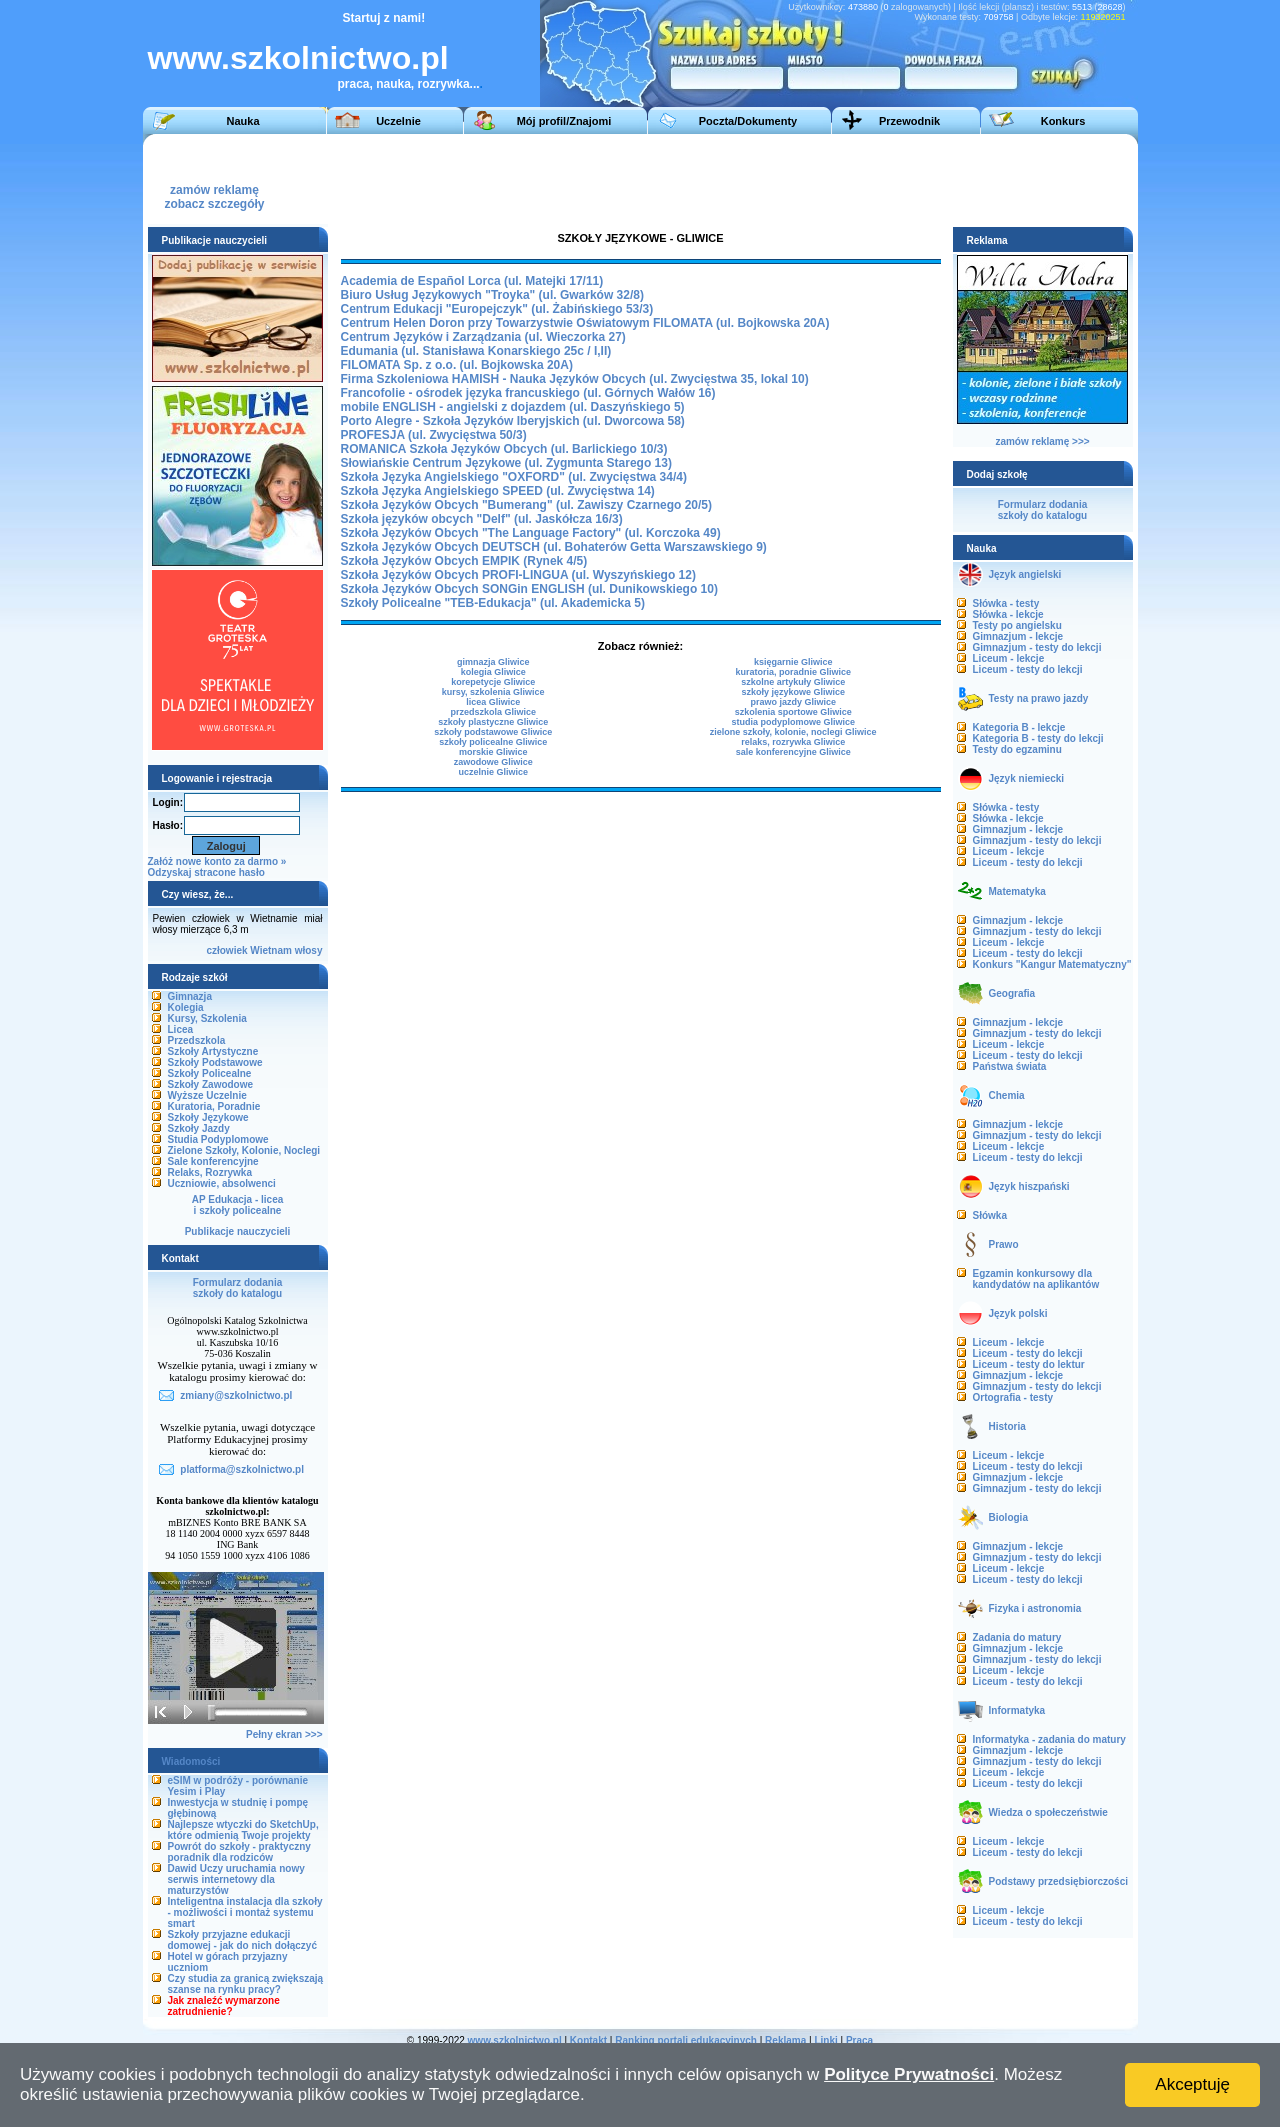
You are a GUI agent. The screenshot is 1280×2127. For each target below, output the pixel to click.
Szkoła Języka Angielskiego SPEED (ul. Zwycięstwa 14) (498, 491)
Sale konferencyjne (213, 1161)
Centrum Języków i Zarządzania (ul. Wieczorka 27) (483, 337)
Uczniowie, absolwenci (222, 1183)
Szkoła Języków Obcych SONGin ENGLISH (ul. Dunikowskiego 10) (529, 589)
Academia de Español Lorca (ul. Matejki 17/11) (472, 281)
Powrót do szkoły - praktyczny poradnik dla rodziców (239, 1852)
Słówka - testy (1006, 603)
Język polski (1018, 1313)
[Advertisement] (762, 179)
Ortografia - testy (1013, 1397)
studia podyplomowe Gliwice (793, 722)
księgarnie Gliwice (793, 662)
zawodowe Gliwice (493, 762)
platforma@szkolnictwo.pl (242, 1469)
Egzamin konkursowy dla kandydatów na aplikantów (1036, 1279)
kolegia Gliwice (493, 672)
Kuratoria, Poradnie (214, 1106)
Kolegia (186, 1007)
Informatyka (1017, 1710)
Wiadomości (191, 1761)
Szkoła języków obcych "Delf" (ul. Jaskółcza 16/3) (482, 519)
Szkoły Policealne (210, 1073)
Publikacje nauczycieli (238, 1231)
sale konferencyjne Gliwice (793, 752)
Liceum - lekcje (1009, 658)
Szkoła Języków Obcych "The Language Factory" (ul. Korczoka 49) (531, 533)
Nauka (242, 121)
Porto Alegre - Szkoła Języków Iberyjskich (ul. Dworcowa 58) (513, 421)
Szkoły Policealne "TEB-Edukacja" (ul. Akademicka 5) (493, 603)
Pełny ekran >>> (284, 1734)
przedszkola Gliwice (493, 712)
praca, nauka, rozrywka (404, 84)
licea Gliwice (493, 702)
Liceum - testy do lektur (1029, 1364)
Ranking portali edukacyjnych (686, 2040)
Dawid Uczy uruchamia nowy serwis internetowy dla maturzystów (236, 1879)
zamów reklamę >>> (1042, 441)
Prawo (1004, 1244)
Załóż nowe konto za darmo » (217, 861)
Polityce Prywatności (909, 2074)
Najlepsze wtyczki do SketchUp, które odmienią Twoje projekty (243, 1830)
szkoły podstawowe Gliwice (493, 732)
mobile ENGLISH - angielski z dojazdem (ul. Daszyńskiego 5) (513, 407)
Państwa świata (1010, 1066)
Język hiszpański (1029, 1186)
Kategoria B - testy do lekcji (1038, 738)
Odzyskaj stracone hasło (206, 872)
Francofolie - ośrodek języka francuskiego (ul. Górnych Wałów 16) (528, 393)
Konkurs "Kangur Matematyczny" (1052, 964)
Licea (181, 1029)
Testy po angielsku (1017, 625)
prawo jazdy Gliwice (793, 702)
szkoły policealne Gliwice (493, 742)
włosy (309, 950)
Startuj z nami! (384, 18)
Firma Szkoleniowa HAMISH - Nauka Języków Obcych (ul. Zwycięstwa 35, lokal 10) (575, 379)
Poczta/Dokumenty (748, 121)
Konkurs (1063, 121)
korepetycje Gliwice (493, 682)
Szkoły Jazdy (199, 1128)
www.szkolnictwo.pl (298, 58)
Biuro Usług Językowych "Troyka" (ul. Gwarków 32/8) (492, 295)
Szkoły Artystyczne (213, 1051)
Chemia (1007, 1095)
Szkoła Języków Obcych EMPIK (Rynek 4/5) (464, 561)
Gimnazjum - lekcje (1018, 636)
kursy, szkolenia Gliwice (493, 692)
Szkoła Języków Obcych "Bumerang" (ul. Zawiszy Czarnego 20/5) (527, 505)
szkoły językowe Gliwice (793, 692)
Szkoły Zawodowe (211, 1084)
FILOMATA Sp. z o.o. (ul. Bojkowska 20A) (457, 365)
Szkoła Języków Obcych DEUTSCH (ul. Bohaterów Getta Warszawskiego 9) (554, 547)
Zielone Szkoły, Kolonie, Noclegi (244, 1150)
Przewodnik (909, 121)
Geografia (1012, 993)
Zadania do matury (1017, 1637)
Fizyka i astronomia (1035, 1608)
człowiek (226, 950)
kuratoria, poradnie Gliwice (793, 672)
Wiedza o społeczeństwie (1048, 1812)
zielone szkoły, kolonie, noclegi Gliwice (793, 732)
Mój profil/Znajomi (564, 121)
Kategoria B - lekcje (1019, 727)
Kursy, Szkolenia (207, 1018)
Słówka (990, 1215)
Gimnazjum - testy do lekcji (1037, 647)
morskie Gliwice (493, 752)
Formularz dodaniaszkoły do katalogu (237, 1288)
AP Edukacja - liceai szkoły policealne (238, 1205)
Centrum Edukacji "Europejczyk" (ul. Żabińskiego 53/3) (497, 309)
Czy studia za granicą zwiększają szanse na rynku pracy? (246, 1984)
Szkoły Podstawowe (215, 1062)
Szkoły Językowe (208, 1117)
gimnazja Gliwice (493, 662)
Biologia (1008, 1517)
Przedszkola (197, 1040)
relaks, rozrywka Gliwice (793, 742)
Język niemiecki (1027, 778)
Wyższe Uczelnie (207, 1095)
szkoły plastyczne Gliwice (493, 722)
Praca (859, 2040)
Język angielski (1025, 574)
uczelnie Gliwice (493, 772)
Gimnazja (190, 996)
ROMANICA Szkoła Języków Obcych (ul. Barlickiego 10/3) (504, 449)
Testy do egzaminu (1017, 749)
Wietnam (271, 950)
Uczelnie (398, 121)
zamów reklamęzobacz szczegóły (214, 191)
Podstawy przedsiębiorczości (1059, 1881)
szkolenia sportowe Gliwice (793, 712)
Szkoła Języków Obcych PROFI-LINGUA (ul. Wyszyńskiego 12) (518, 575)
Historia (1007, 1426)
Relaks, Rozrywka (210, 1172)
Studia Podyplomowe (218, 1139)
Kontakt (588, 2040)
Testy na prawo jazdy (1039, 698)
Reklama (785, 2040)
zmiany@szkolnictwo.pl (236, 1395)
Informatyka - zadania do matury (1049, 1739)
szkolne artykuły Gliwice (793, 682)
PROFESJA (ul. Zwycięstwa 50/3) (434, 435)
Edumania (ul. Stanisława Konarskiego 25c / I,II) (476, 351)
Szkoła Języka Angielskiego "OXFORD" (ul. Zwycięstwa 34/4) (514, 477)
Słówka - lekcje (1008, 614)
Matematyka (1017, 891)
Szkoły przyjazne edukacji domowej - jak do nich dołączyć (242, 1940)
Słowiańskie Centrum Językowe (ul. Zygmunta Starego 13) (506, 463)
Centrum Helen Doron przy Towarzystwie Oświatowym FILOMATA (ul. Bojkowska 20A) (585, 323)
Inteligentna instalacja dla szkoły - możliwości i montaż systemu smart (245, 1912)
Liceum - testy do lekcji (1028, 669)
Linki (825, 2040)
